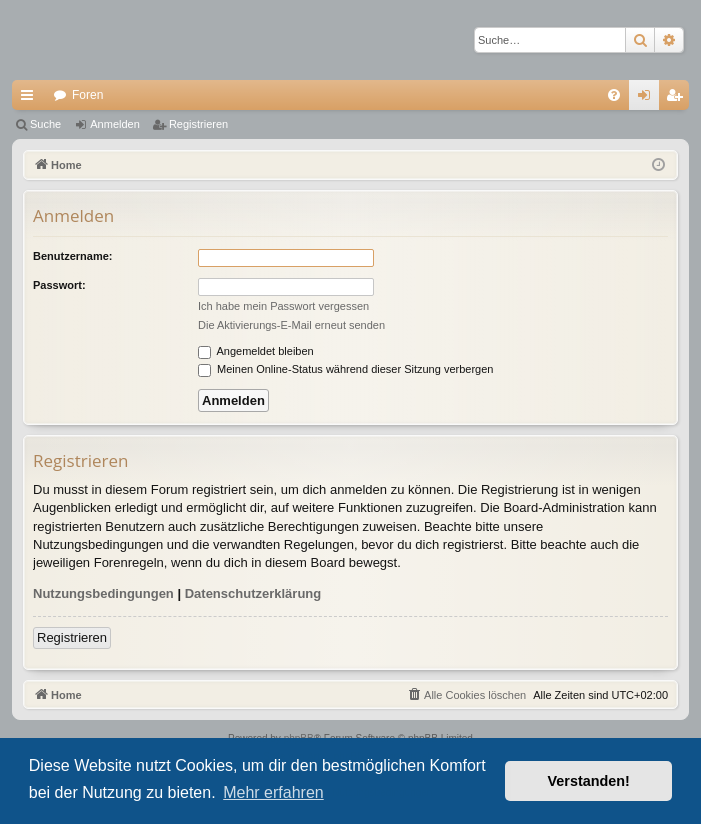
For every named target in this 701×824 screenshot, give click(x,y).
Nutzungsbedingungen (103, 593)
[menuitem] (614, 95)
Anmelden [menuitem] (648, 99)
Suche (45, 124)
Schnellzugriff (31, 99)
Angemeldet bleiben (256, 351)
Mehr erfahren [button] (273, 792)
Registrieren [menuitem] (678, 99)
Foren (87, 95)
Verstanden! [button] (589, 781)
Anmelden (115, 124)
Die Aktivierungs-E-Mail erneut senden (291, 325)
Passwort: (59, 285)
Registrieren (198, 124)
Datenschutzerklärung (253, 593)
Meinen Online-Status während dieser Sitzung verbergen (345, 369)
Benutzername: (72, 256)
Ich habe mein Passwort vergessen (283, 306)
